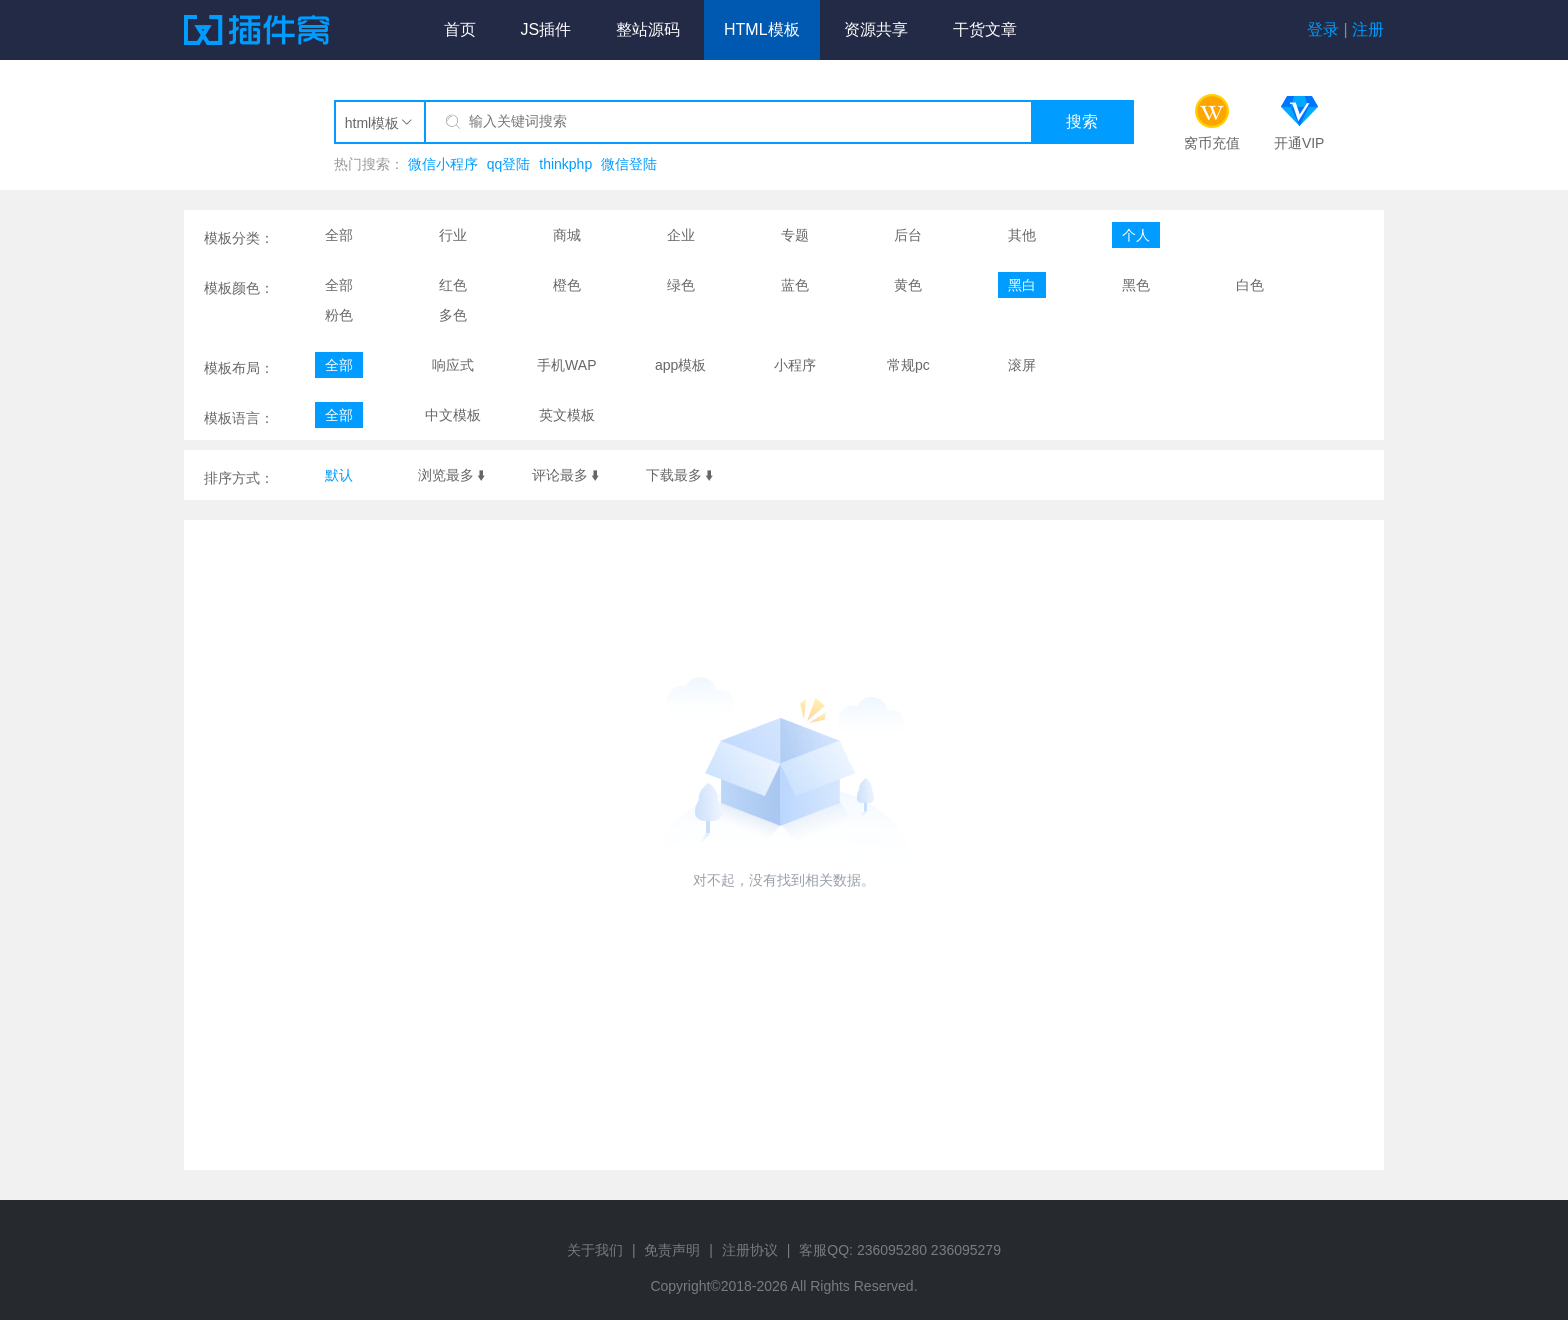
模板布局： (239, 368)
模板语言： (239, 418)
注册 (1368, 29)
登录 (1323, 29)
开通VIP (1299, 143)
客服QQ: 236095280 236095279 (900, 1250)
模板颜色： (239, 288)
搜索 (1082, 121)
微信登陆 (629, 164)
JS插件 (545, 29)
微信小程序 (443, 164)
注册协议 (750, 1250)
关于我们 (595, 1250)
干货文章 (985, 29)
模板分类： (239, 238)
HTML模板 (762, 29)
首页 (460, 29)
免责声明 (672, 1250)
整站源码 (648, 29)
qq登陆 (509, 164)
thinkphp (565, 164)
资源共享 (876, 29)
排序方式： (239, 478)
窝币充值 (1212, 143)
